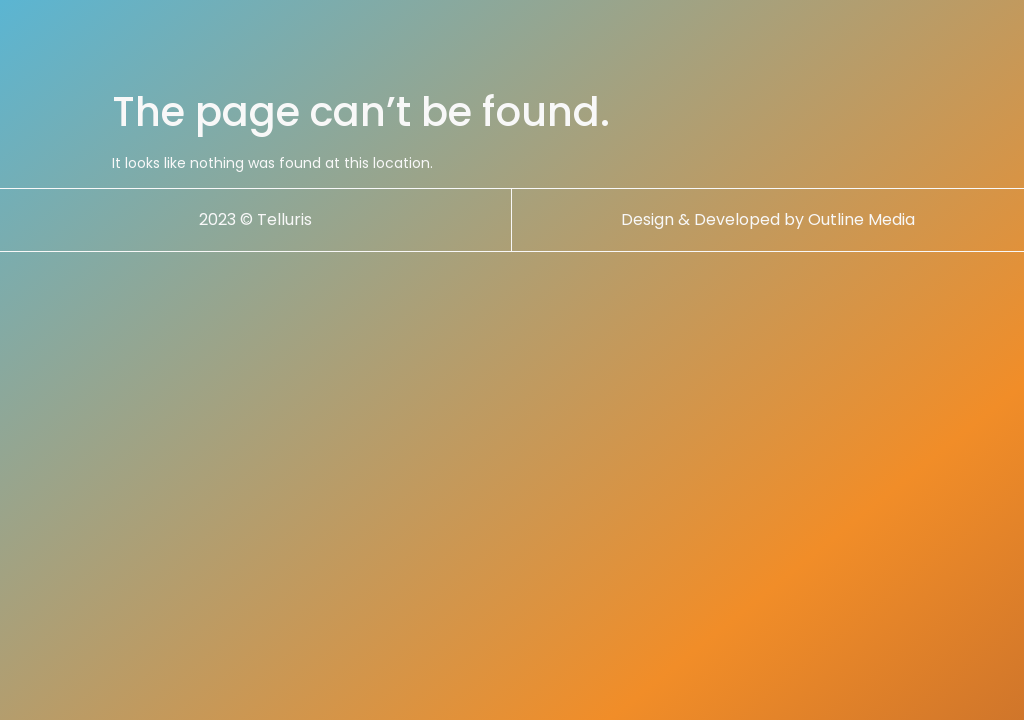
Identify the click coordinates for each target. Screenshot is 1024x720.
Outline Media (861, 234)
